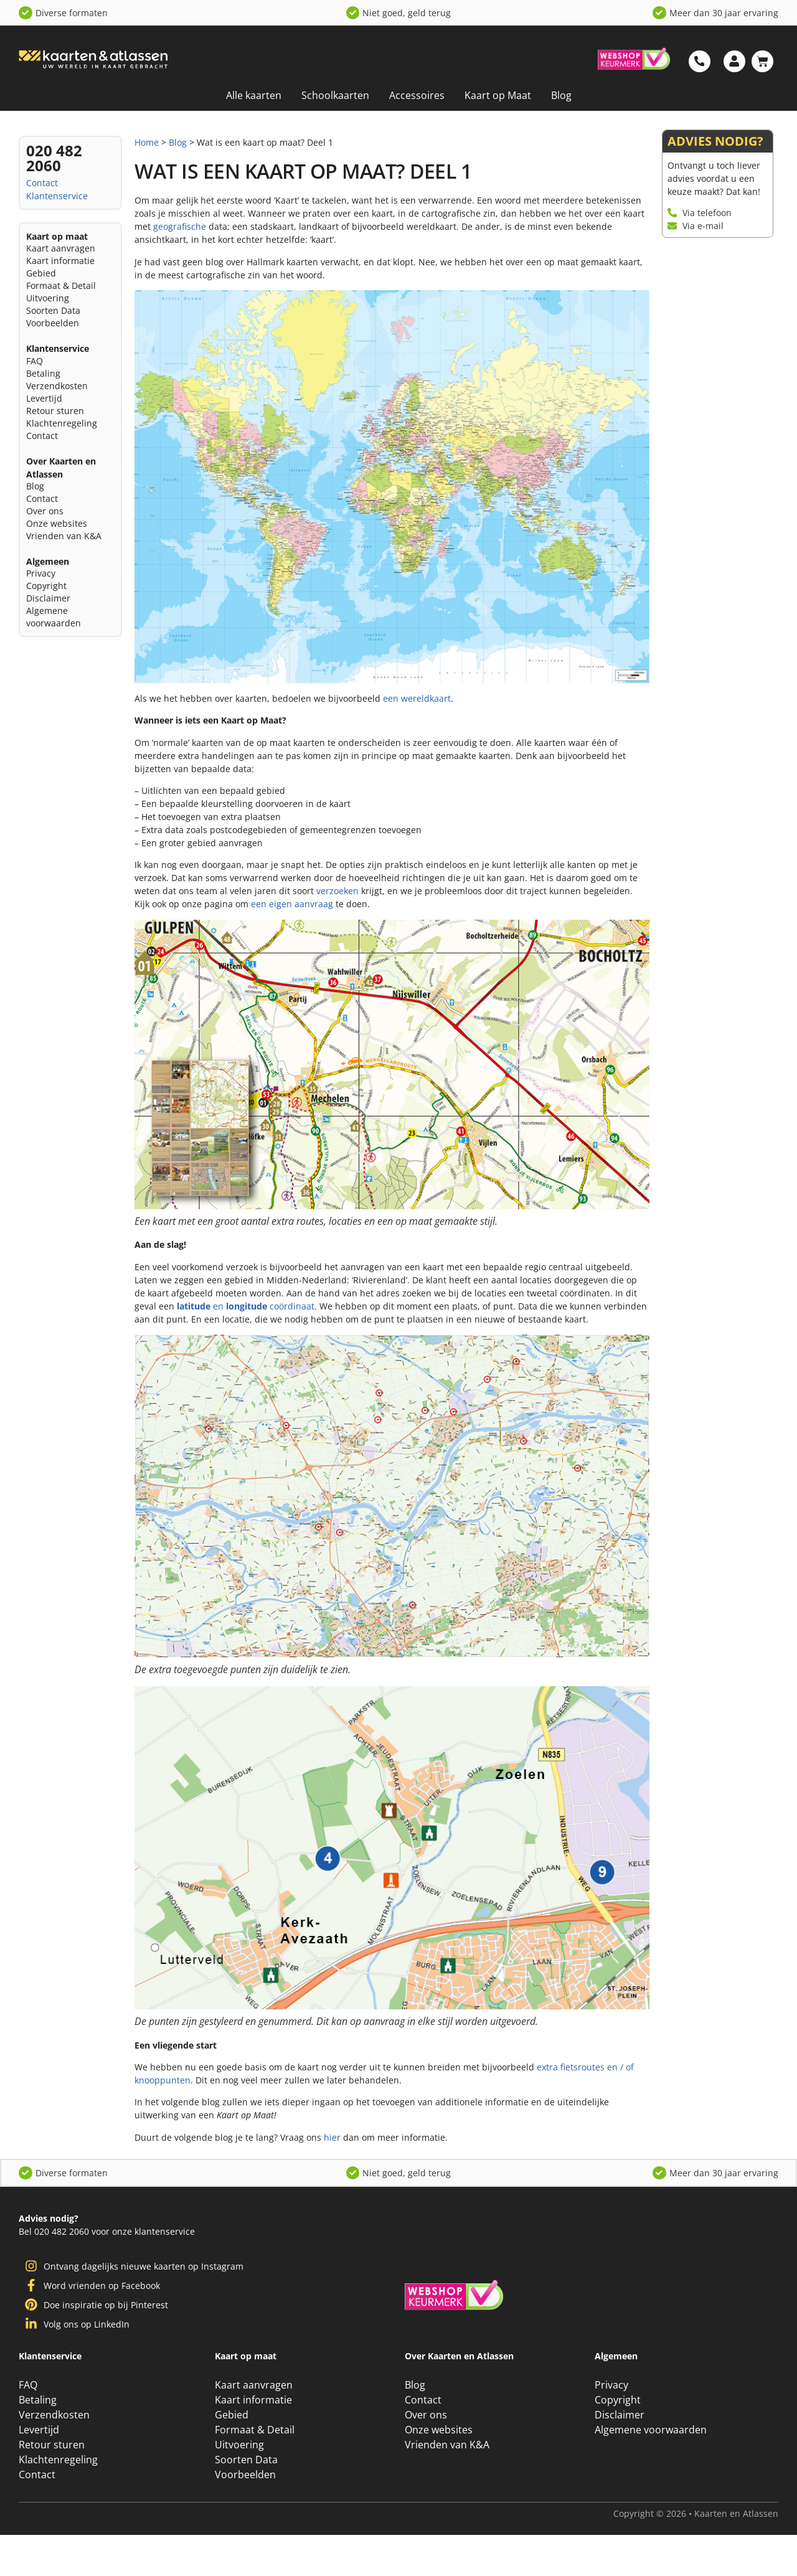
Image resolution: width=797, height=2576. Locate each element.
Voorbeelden (52, 323)
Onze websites (56, 523)
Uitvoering (47, 298)
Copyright (46, 586)
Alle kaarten (253, 95)
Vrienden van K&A (63, 536)
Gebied (41, 273)
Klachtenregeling (61, 423)
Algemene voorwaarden (53, 617)
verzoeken (337, 891)
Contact (42, 183)
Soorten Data (53, 310)
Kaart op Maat (498, 95)
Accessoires (417, 95)
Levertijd (44, 398)
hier (332, 2137)
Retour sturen (55, 411)
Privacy (40, 573)
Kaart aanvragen (60, 248)
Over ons (45, 511)
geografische (179, 226)
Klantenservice (57, 196)
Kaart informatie (60, 261)
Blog (561, 95)
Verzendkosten (57, 386)
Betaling (43, 373)
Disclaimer (48, 598)
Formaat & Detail (61, 285)
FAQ (34, 361)
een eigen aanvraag (292, 904)
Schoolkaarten (335, 95)
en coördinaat (245, 1306)
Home (146, 142)
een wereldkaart (417, 698)
